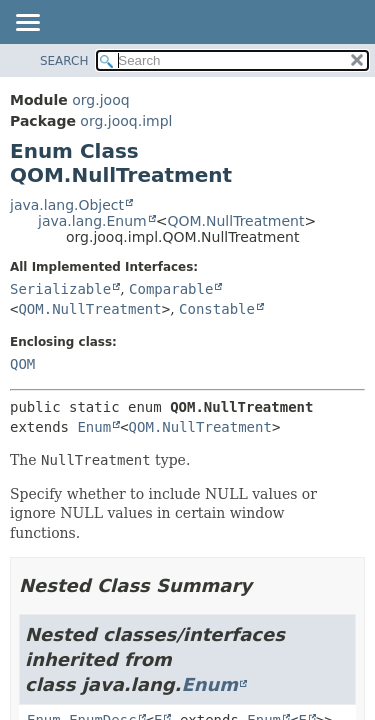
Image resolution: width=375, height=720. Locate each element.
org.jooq (100, 100)
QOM (22, 364)
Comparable (171, 289)
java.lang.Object (67, 205)
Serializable (60, 289)
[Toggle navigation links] (27, 24)
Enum (94, 427)
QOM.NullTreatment (235, 221)
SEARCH (64, 61)
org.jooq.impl (126, 121)
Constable (217, 309)
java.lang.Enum (92, 221)
